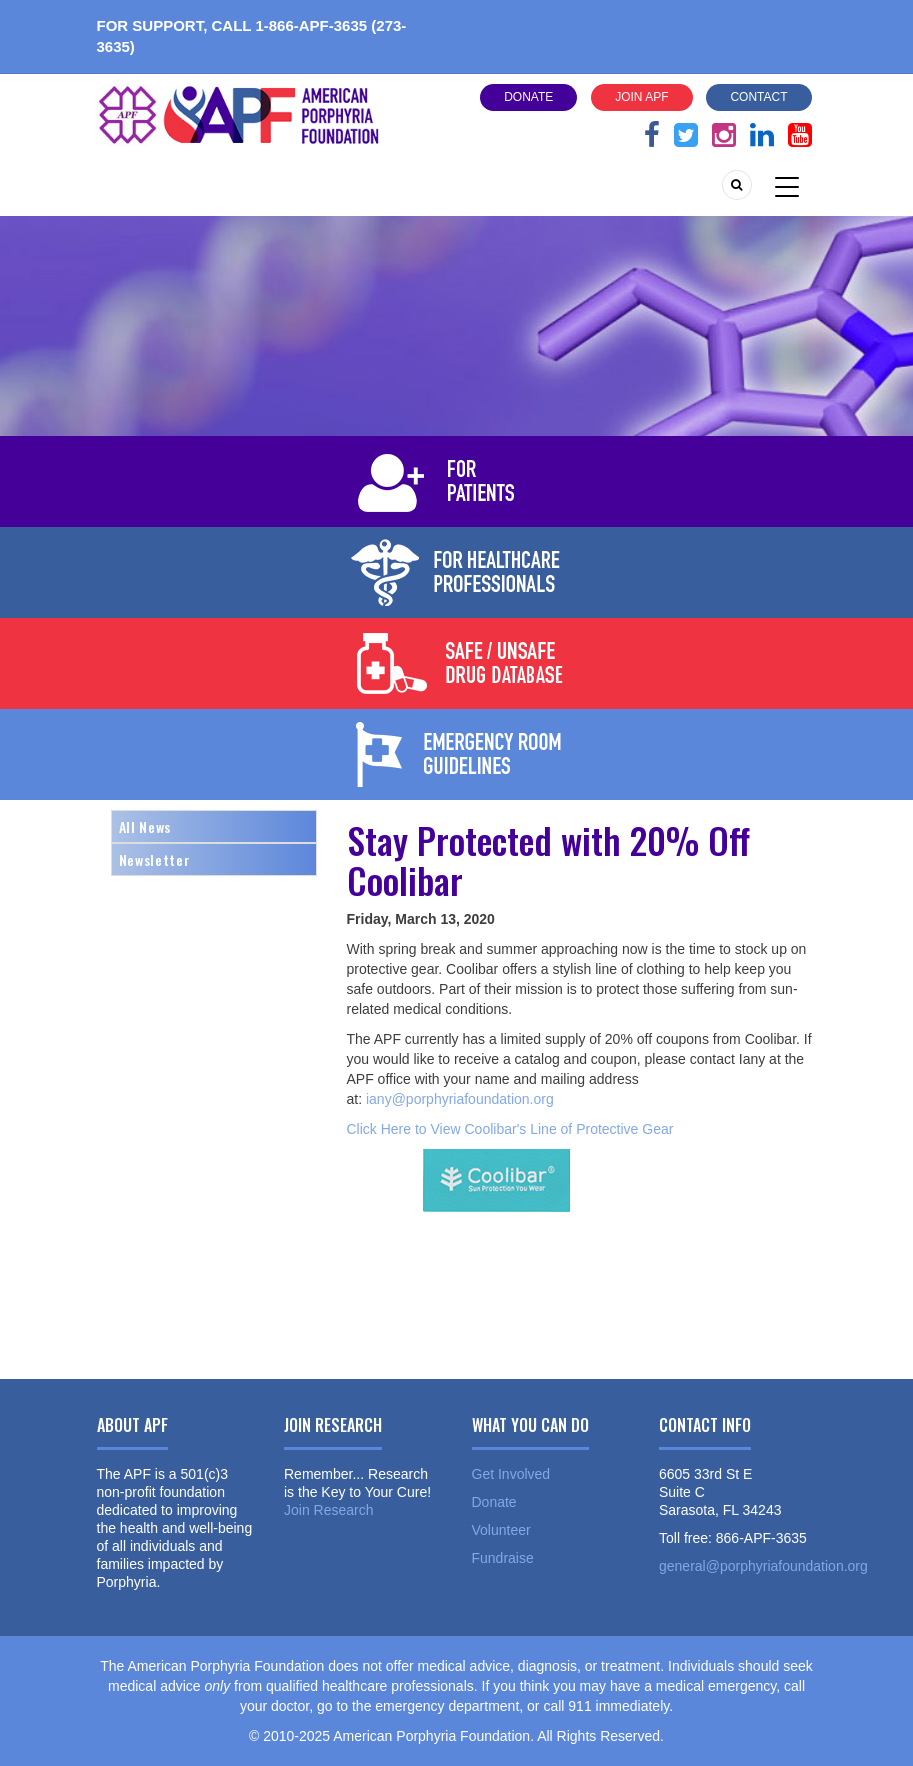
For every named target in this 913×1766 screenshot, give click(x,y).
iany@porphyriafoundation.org (460, 1099)
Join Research (329, 1510)
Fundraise (503, 1558)
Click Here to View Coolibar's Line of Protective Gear (510, 1129)
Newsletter (155, 859)
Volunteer (501, 1530)
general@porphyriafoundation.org (763, 1566)
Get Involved (511, 1474)
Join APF (641, 97)
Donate (528, 97)
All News (145, 826)
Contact (758, 97)
